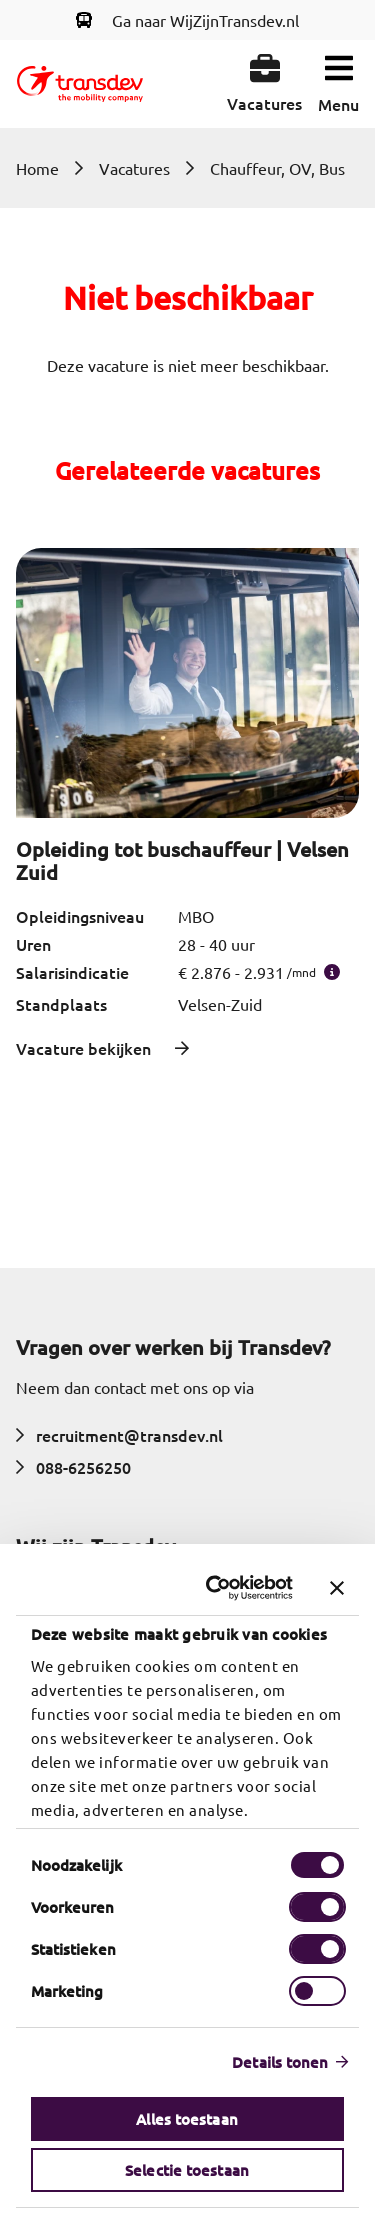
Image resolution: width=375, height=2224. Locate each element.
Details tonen (281, 2062)
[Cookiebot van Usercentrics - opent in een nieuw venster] (218, 1588)
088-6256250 (73, 1467)
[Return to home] (80, 84)
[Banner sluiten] (337, 1588)
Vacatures (134, 168)
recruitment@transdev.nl (119, 1435)
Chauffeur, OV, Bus (277, 168)
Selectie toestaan (188, 2170)
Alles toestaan (187, 2119)
